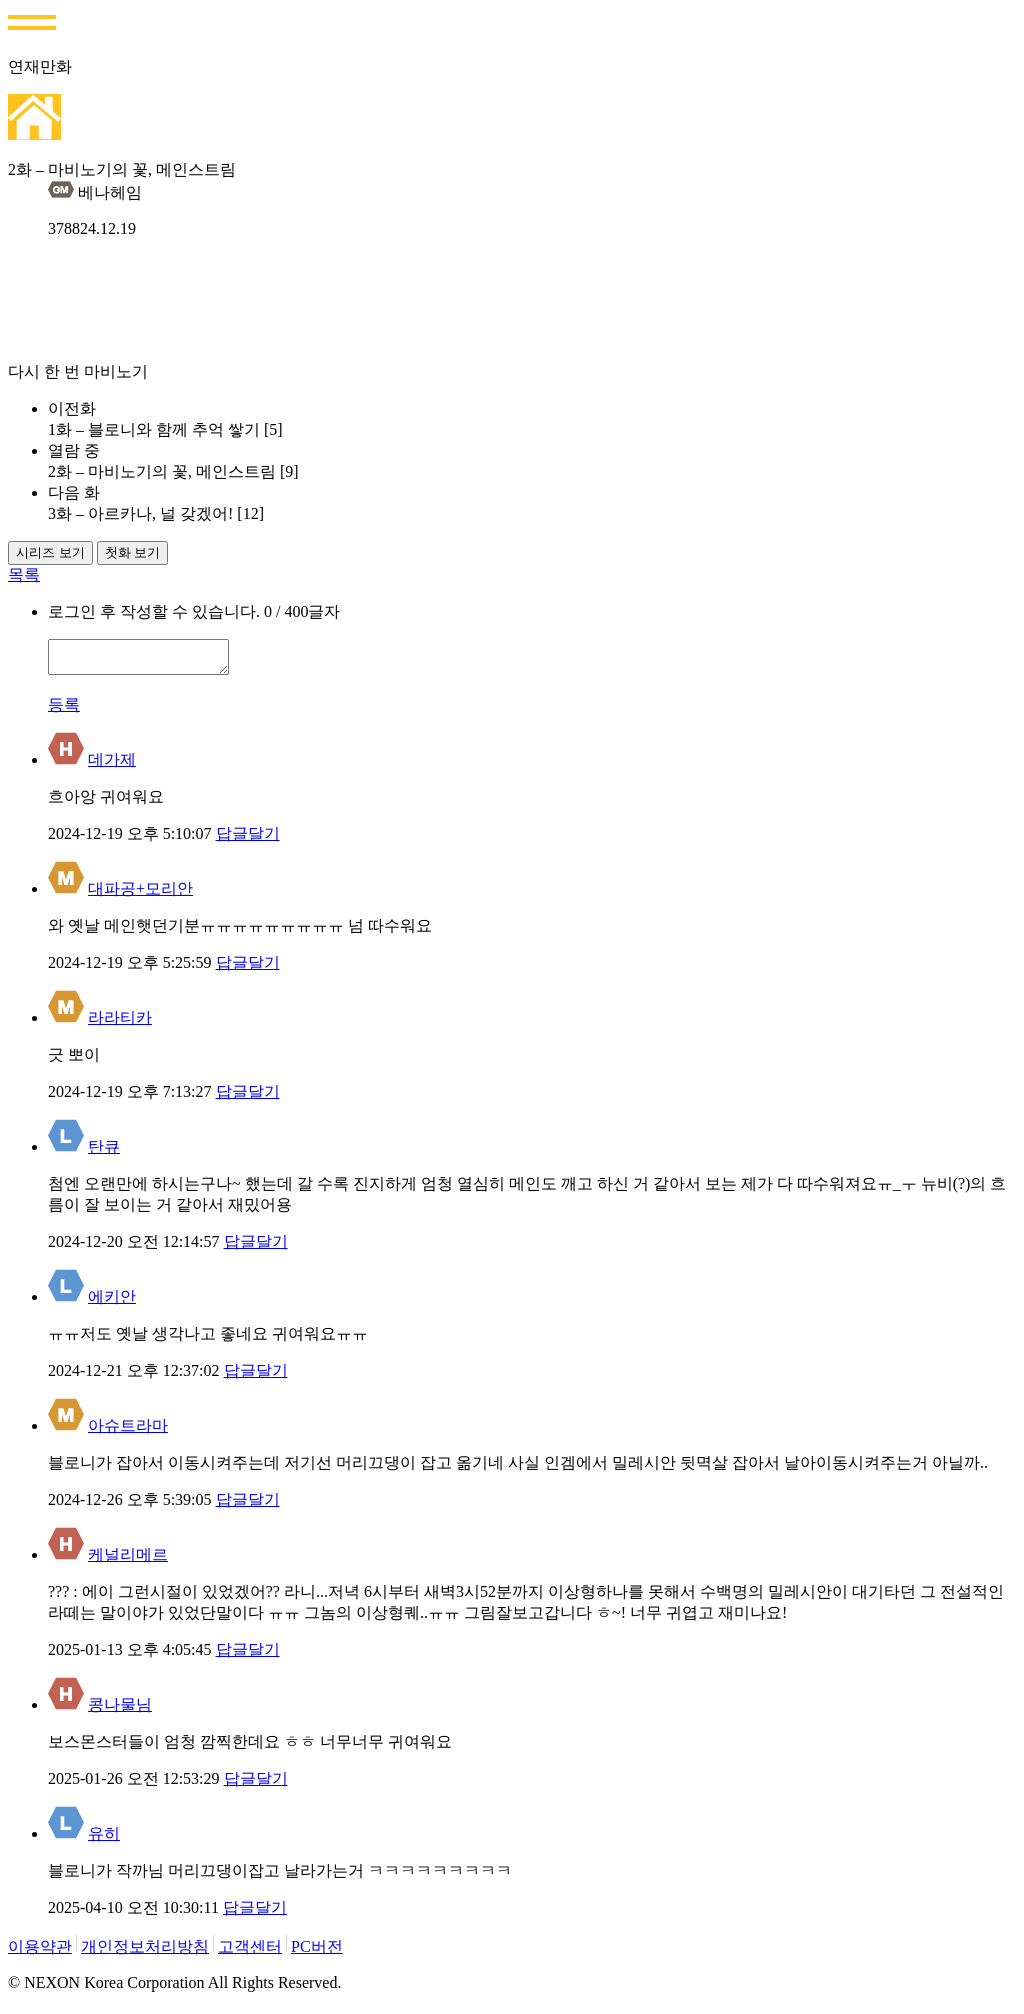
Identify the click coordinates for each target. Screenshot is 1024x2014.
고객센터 (250, 1952)
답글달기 (248, 839)
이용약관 (40, 1952)
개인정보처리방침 (145, 1952)
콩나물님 (120, 1710)
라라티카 (120, 1023)
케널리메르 (128, 1560)
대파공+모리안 (140, 894)
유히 (104, 1839)
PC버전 (317, 1952)
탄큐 (104, 1152)
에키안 (112, 1302)
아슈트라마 (128, 1431)
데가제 (112, 765)
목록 (24, 574)
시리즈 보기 (50, 552)
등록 (64, 710)
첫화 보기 (133, 552)
